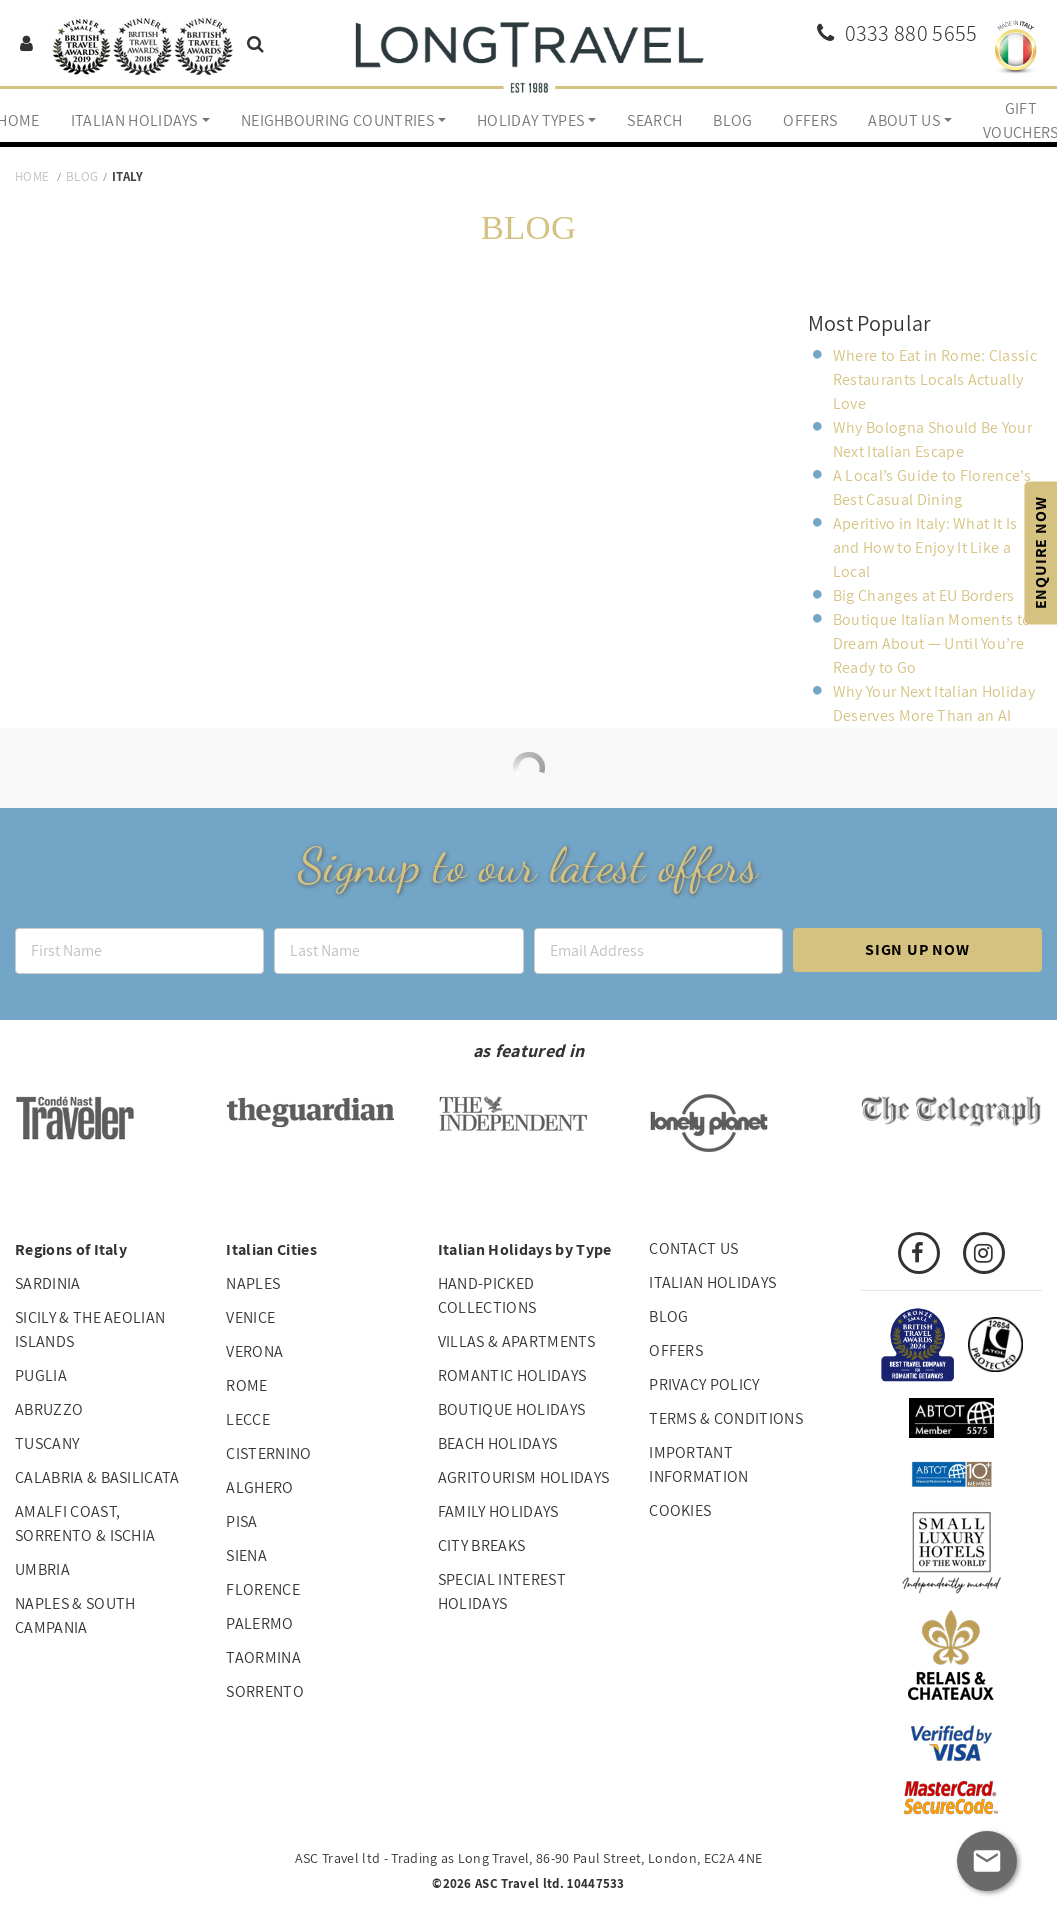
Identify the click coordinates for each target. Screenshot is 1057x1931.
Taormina (263, 1657)
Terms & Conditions (726, 1418)
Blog (732, 120)
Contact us (693, 1248)
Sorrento (265, 1691)
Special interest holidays (502, 1591)
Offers (810, 120)
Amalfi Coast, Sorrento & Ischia (85, 1523)
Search (654, 120)
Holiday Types (530, 120)
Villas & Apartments (516, 1341)
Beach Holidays (497, 1443)
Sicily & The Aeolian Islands (90, 1329)
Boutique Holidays (511, 1409)
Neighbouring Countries (337, 120)
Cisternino (268, 1453)
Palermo (259, 1623)
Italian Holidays (134, 120)
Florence (263, 1589)
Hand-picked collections (487, 1295)
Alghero (259, 1487)
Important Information (699, 1464)
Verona (254, 1351)
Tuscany (47, 1443)
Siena (246, 1555)
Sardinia (48, 1283)
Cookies (680, 1510)
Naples (253, 1283)
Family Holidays (498, 1511)
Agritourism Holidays (523, 1477)
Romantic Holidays (512, 1375)
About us (904, 120)
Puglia (41, 1375)
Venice (250, 1317)
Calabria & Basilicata (97, 1477)
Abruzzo (49, 1409)
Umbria (42, 1569)
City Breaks (482, 1545)
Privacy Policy (704, 1384)
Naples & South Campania (75, 1615)
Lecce (248, 1419)
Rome (246, 1385)
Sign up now (917, 949)
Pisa (241, 1521)
